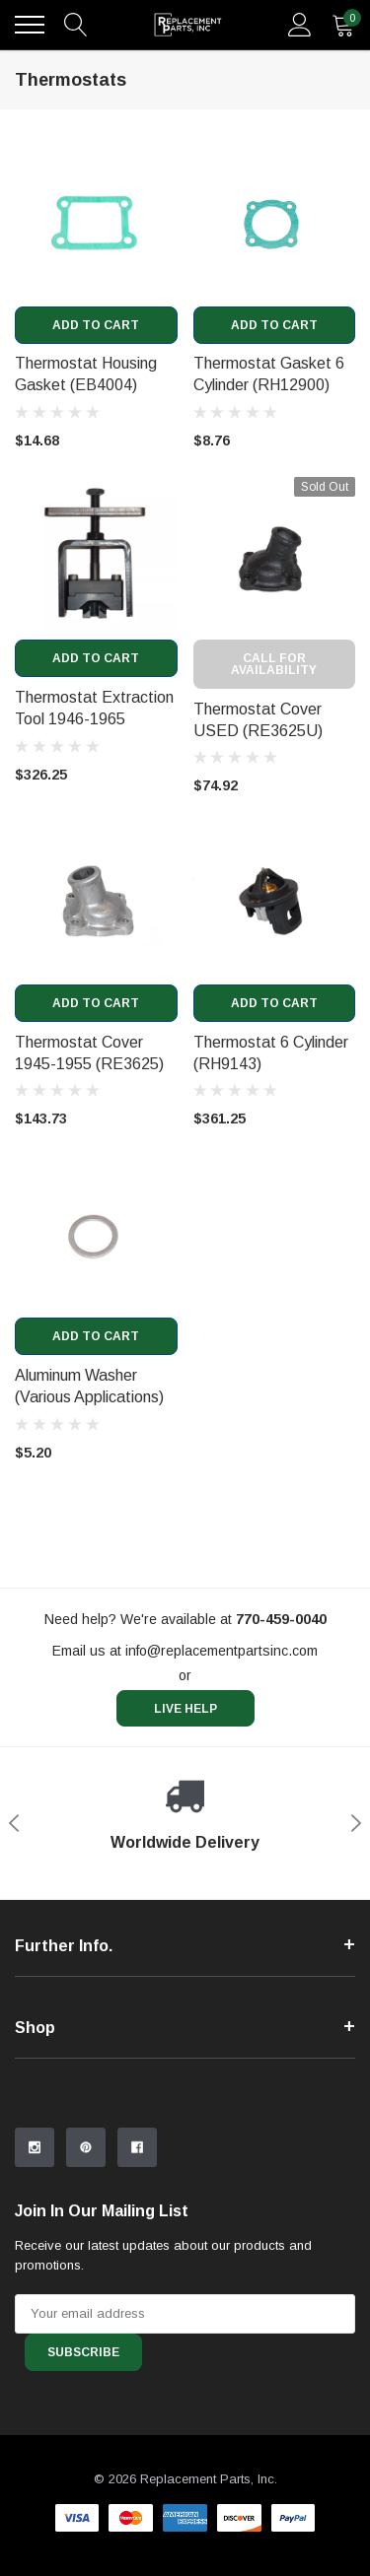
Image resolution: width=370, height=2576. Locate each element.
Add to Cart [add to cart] (95, 325)
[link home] (188, 24)
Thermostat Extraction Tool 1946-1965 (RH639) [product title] (94, 719)
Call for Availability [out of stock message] (274, 664)
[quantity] (343, 24)
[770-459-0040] (281, 1619)
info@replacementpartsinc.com (221, 1651)
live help (185, 1709)
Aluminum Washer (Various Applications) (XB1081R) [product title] (89, 1397)
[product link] (96, 225)
